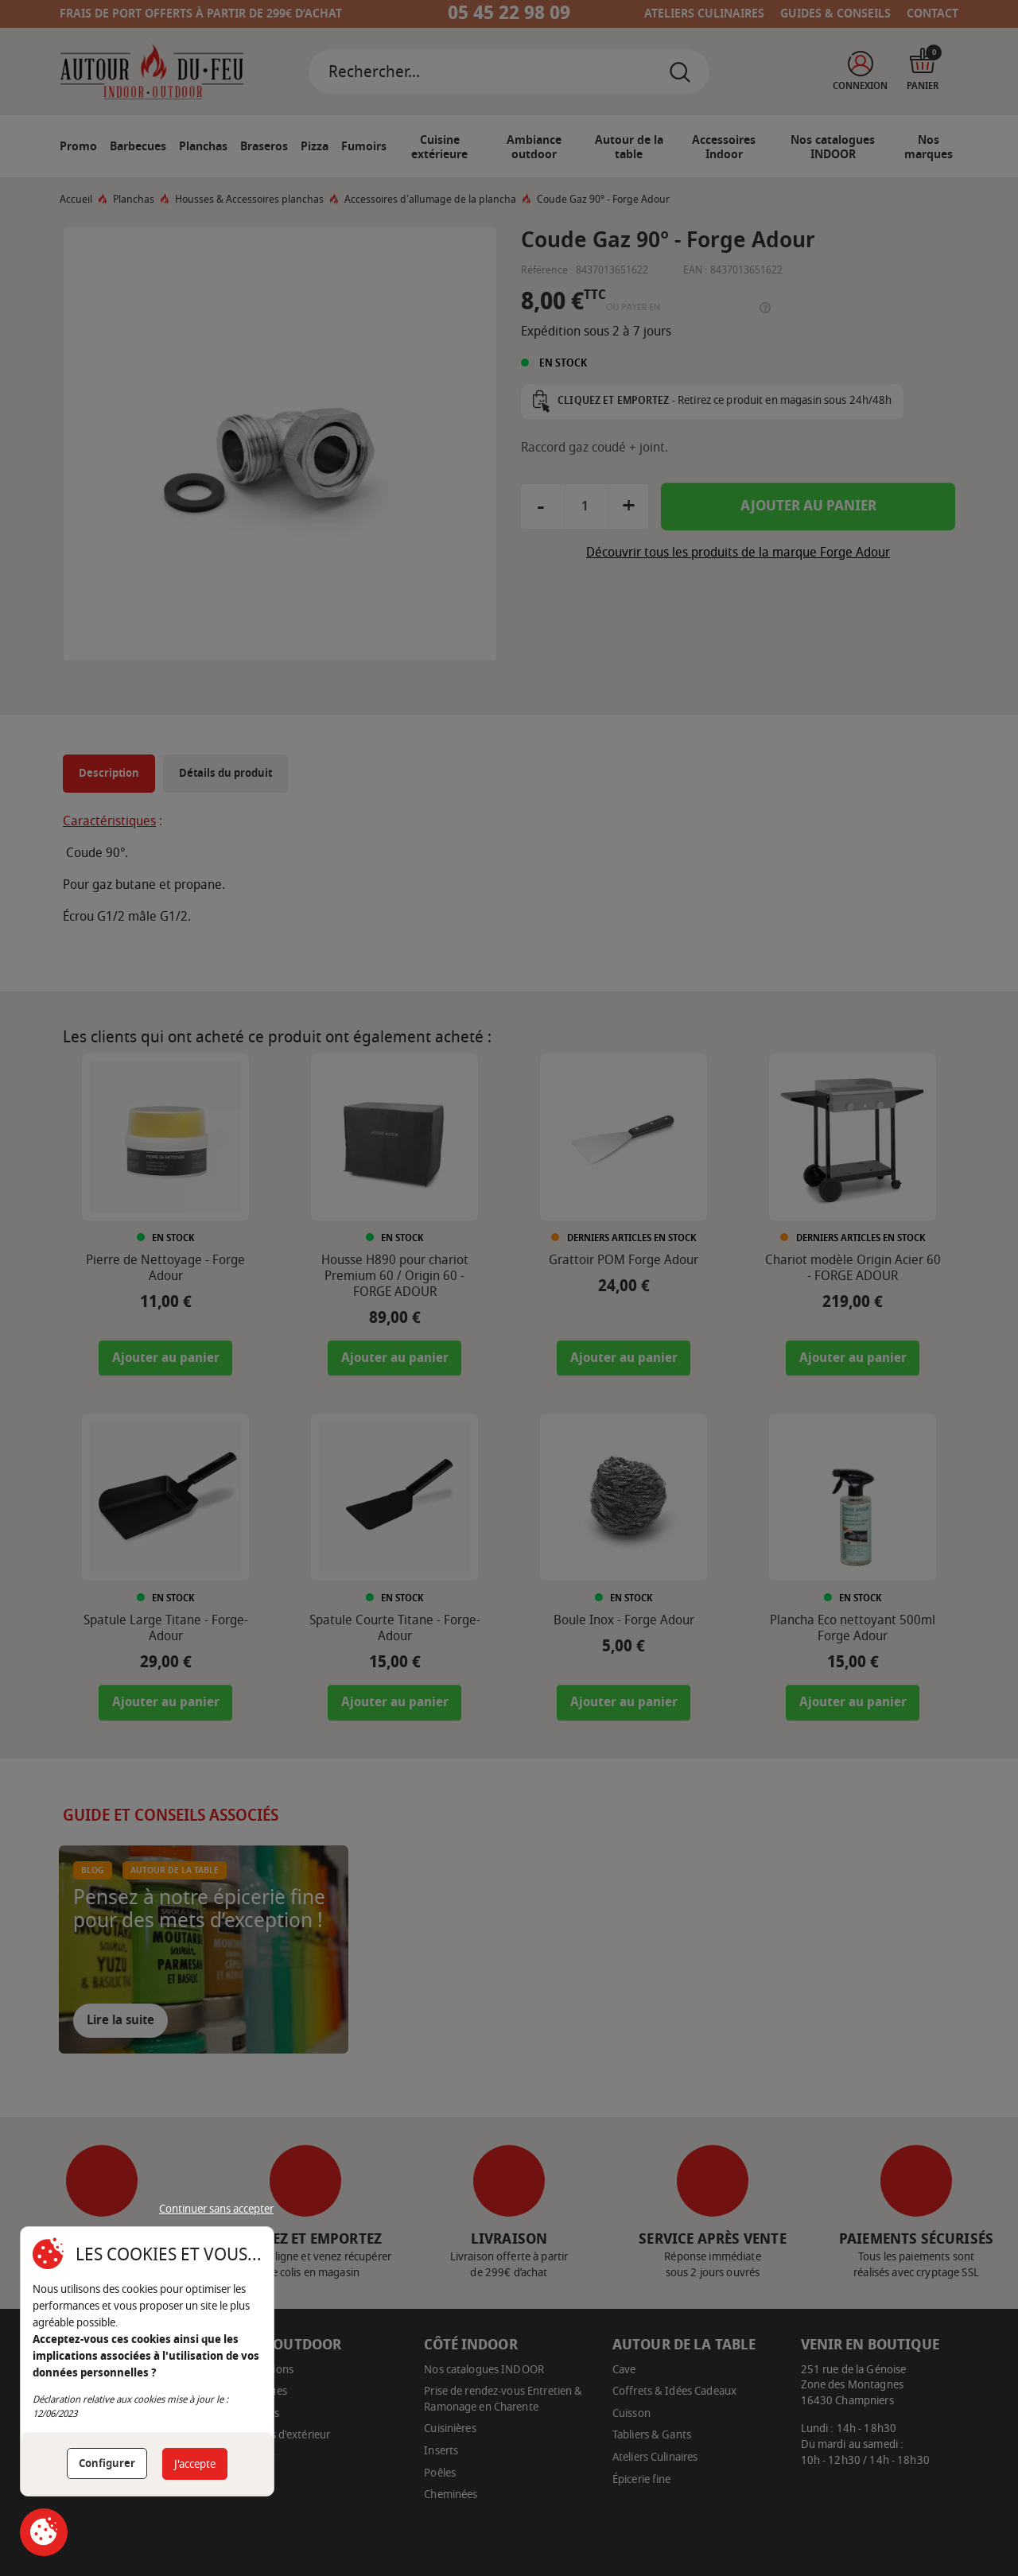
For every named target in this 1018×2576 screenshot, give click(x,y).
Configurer (107, 2463)
